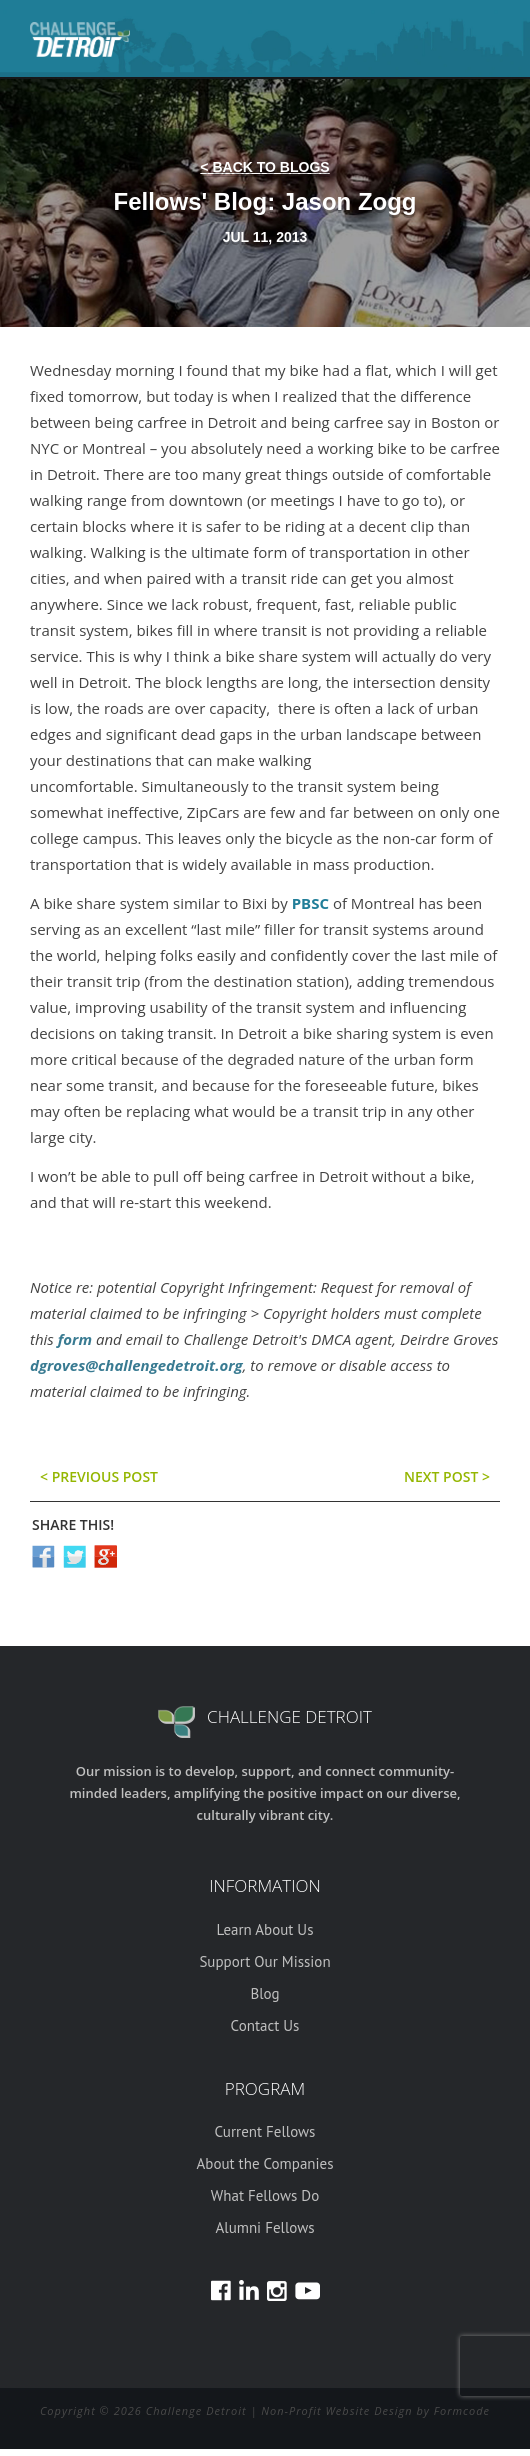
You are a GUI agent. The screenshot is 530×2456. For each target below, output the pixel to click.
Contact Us (265, 2025)
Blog (264, 1993)
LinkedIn (249, 2290)
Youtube (307, 2290)
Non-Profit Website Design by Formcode (375, 2410)
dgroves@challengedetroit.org (136, 1365)
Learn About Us (265, 1929)
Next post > (447, 1476)
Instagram (277, 2290)
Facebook (221, 2290)
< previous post (99, 1476)
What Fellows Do (265, 2195)
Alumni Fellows (264, 2227)
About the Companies (265, 2163)
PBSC (312, 903)
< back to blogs (264, 167)
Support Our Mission (264, 1961)
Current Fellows (265, 2131)
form (75, 1339)
